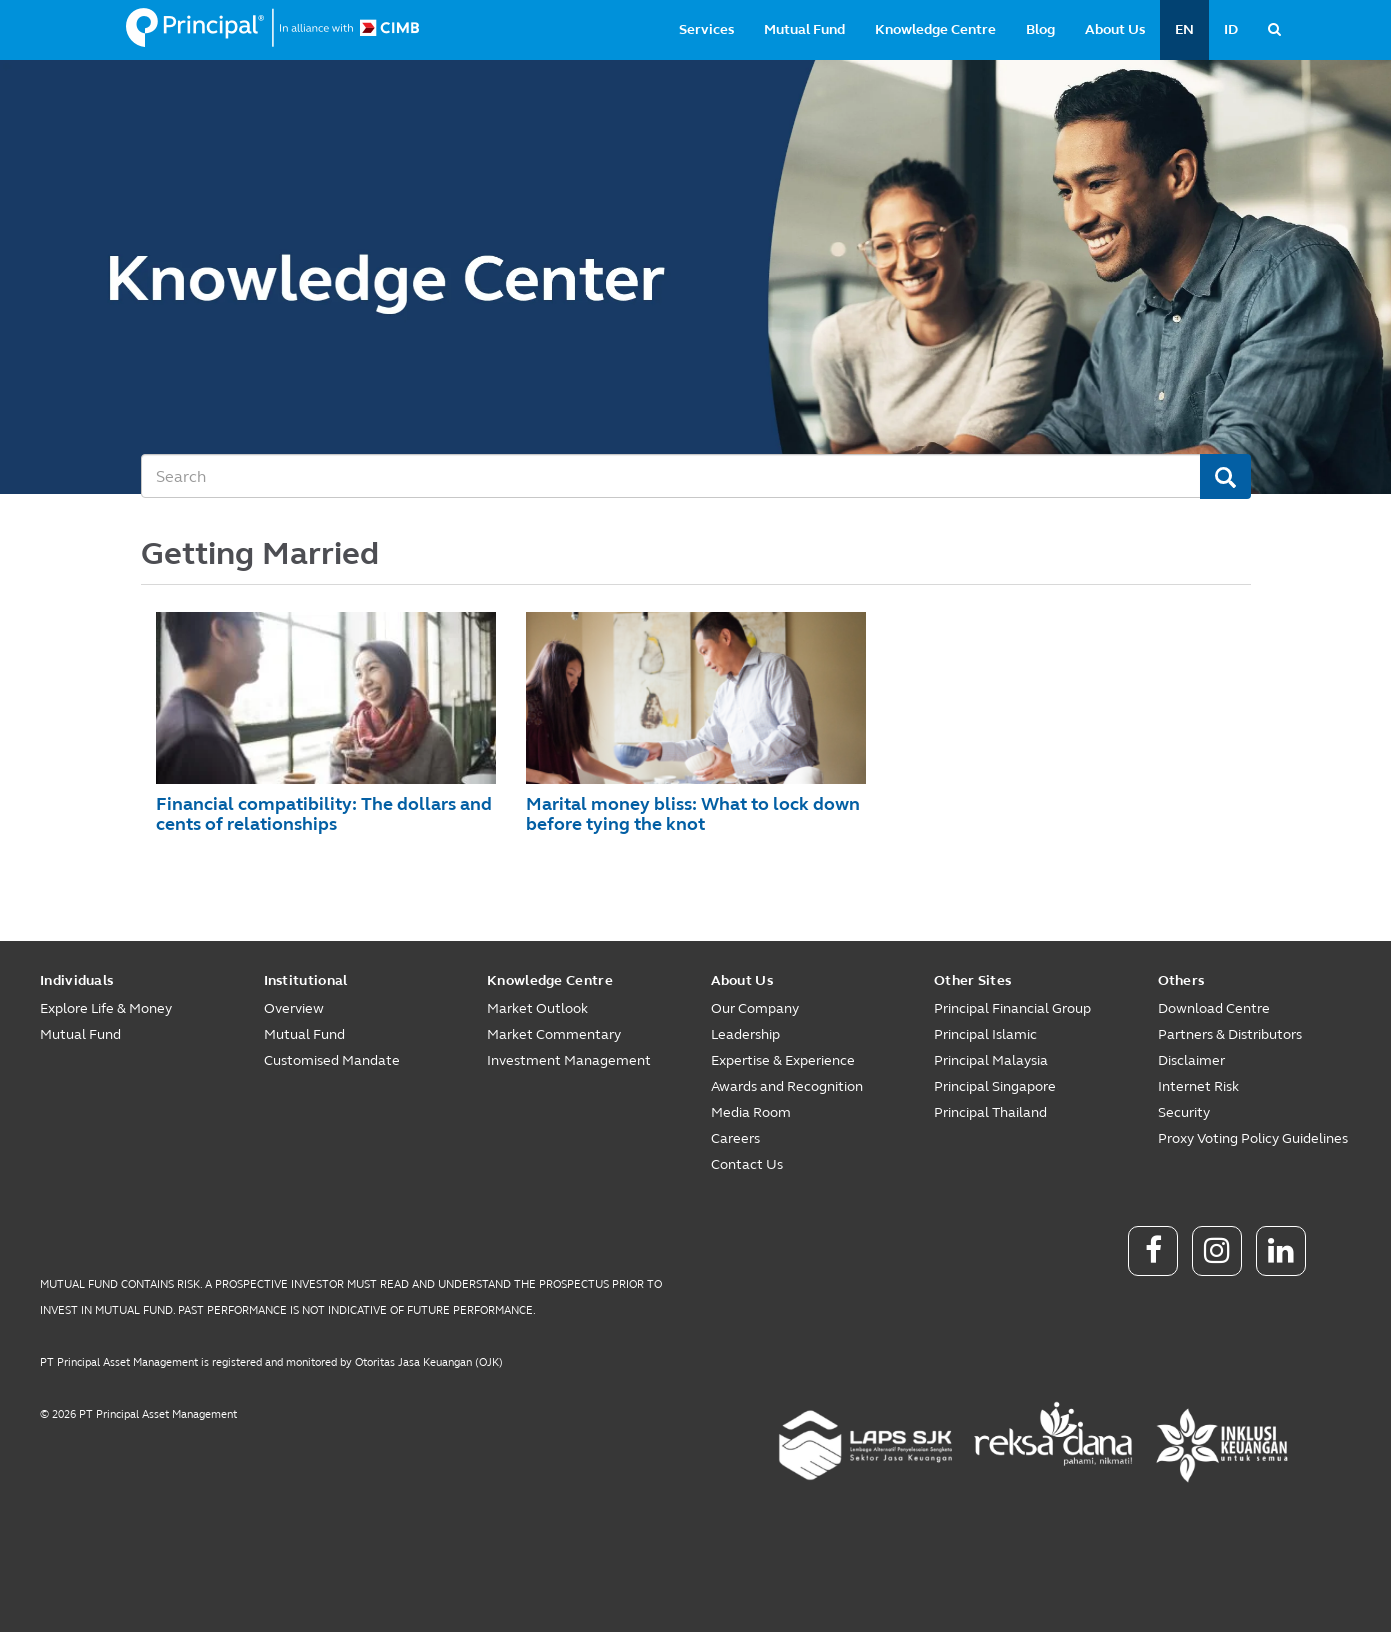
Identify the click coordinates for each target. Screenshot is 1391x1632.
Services (706, 29)
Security (1184, 1112)
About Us (1115, 29)
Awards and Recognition (787, 1086)
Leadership (745, 1034)
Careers (735, 1138)
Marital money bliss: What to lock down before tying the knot (693, 814)
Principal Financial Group (1012, 1008)
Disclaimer (1191, 1060)
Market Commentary (554, 1034)
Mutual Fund (804, 29)
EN (1184, 29)
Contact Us (747, 1164)
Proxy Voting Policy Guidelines (1253, 1138)
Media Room (751, 1112)
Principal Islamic (985, 1034)
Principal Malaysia (991, 1060)
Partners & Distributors (1230, 1034)
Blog (1040, 29)
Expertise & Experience (783, 1060)
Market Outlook (537, 1008)
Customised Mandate (332, 1060)
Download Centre (1214, 1008)
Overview (294, 1008)
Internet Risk (1198, 1086)
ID (1231, 29)
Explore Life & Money (106, 1008)
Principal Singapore (995, 1086)
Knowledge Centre (935, 29)
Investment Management (569, 1060)
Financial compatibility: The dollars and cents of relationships (324, 814)
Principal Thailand (990, 1112)
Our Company (755, 1008)
